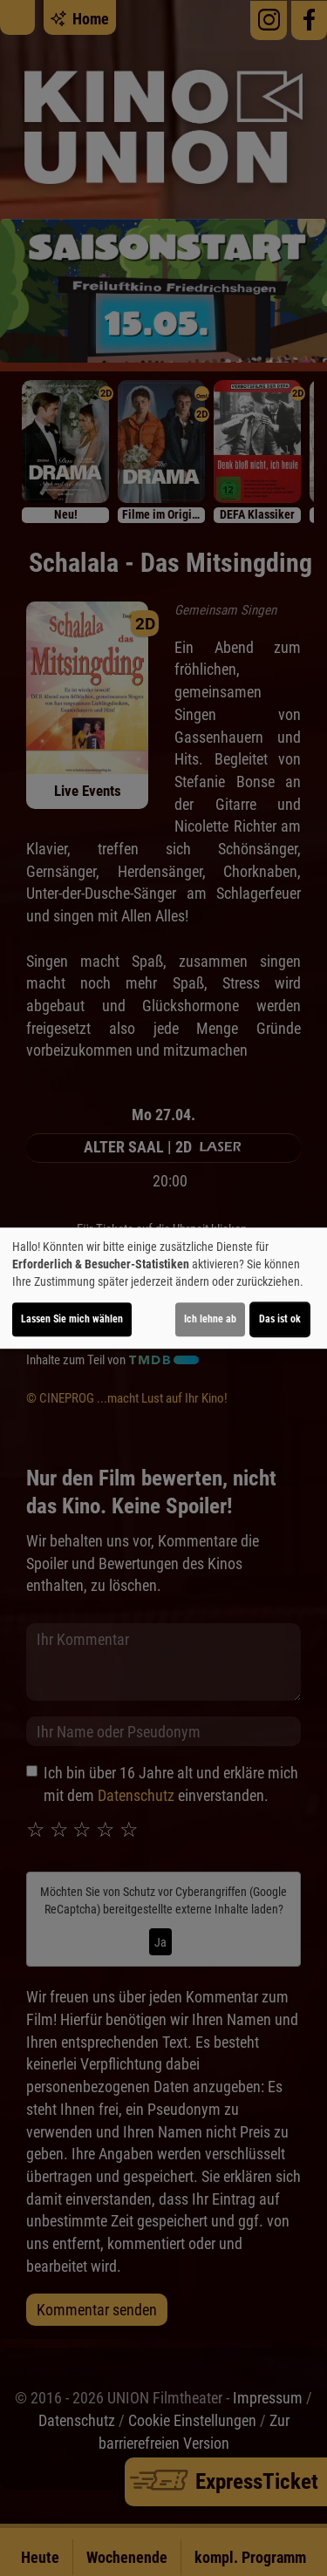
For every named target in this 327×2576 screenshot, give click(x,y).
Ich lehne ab (210, 1319)
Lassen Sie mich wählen (72, 1319)
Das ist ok (280, 1319)
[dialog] (163, 1288)
